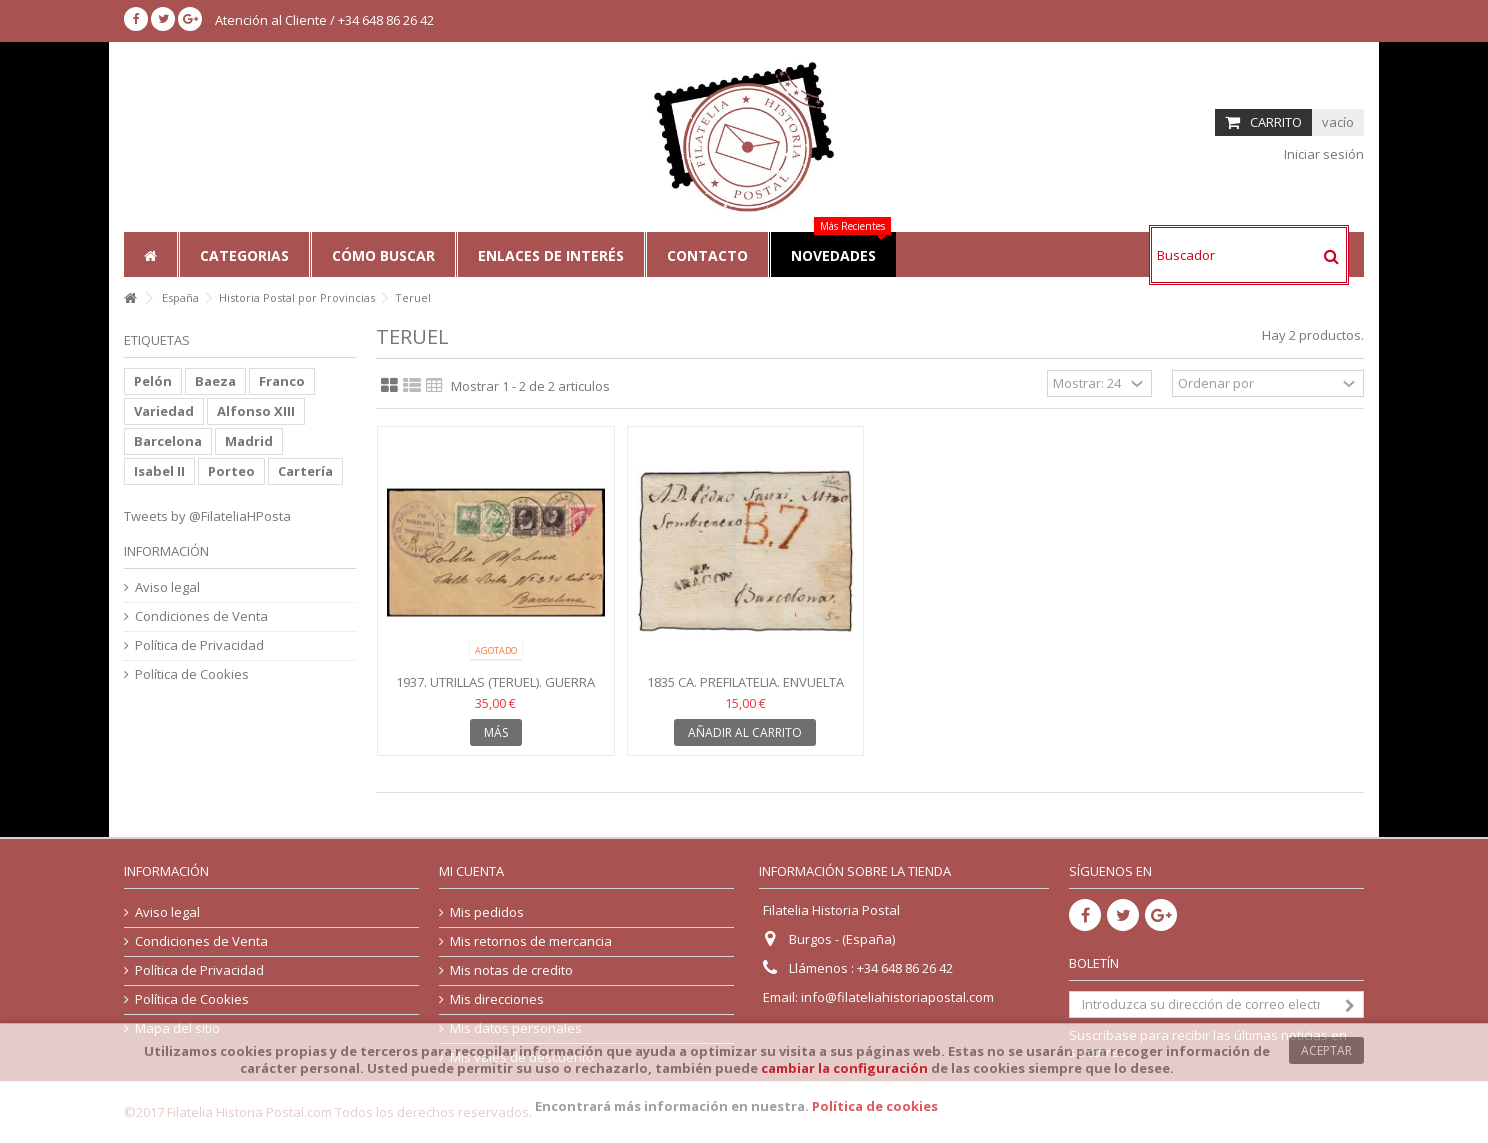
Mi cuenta (471, 871)
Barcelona (168, 441)
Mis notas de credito (511, 970)
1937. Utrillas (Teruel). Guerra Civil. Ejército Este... (495, 690)
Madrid (249, 441)
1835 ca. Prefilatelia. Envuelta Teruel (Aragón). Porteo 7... (745, 690)
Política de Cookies (192, 674)
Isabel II (159, 471)
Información (166, 551)
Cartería (305, 471)
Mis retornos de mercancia (531, 941)
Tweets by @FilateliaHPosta (207, 516)
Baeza (215, 381)
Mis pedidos (487, 912)
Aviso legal (167, 587)
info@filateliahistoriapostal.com (897, 997)
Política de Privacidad (199, 645)
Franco (282, 381)
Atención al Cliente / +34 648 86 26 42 (324, 20)
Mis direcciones (497, 999)
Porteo (231, 471)
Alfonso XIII (256, 411)
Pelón (153, 381)
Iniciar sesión (1322, 154)
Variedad (164, 411)
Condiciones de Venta (201, 616)
